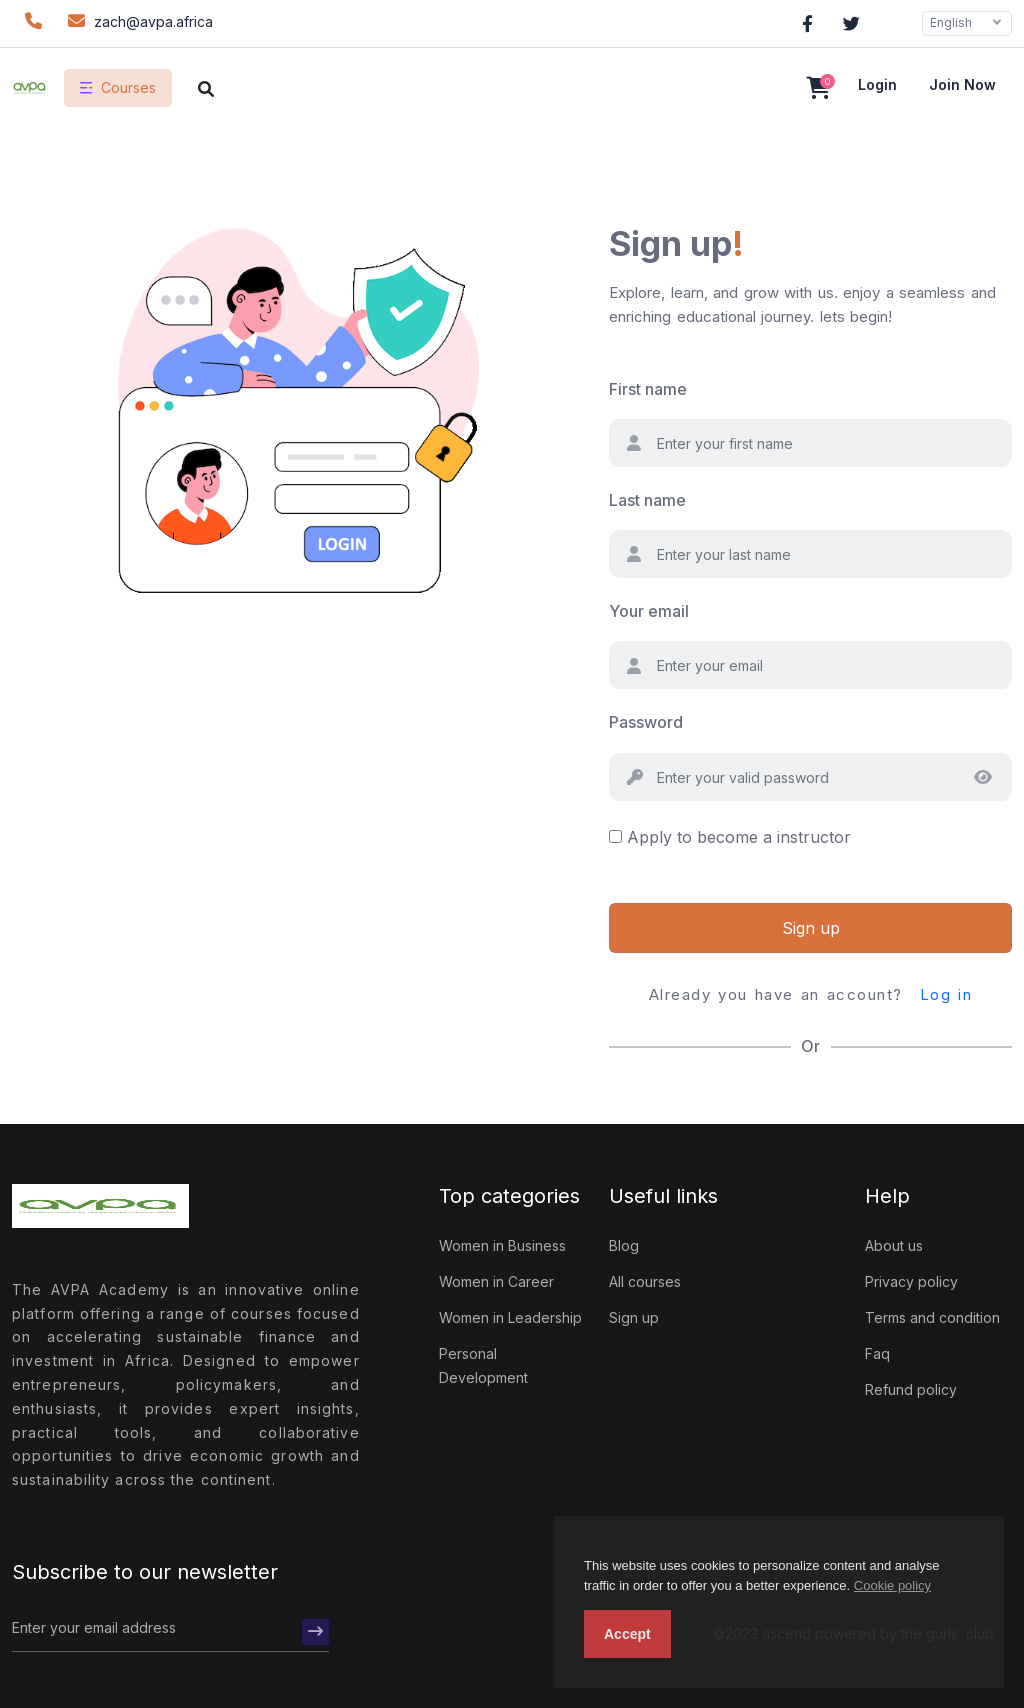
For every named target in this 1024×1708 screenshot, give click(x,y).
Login (877, 84)
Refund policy (911, 1389)
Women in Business (502, 1245)
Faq (877, 1353)
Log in (946, 994)
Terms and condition (932, 1317)
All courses (645, 1281)
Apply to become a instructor (739, 837)
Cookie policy (892, 1585)
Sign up (811, 928)
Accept (627, 1634)
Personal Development (483, 1365)
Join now (962, 84)
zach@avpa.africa (138, 20)
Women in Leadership (510, 1317)
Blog (624, 1245)
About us (894, 1245)
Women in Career (496, 1281)
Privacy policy (911, 1281)
